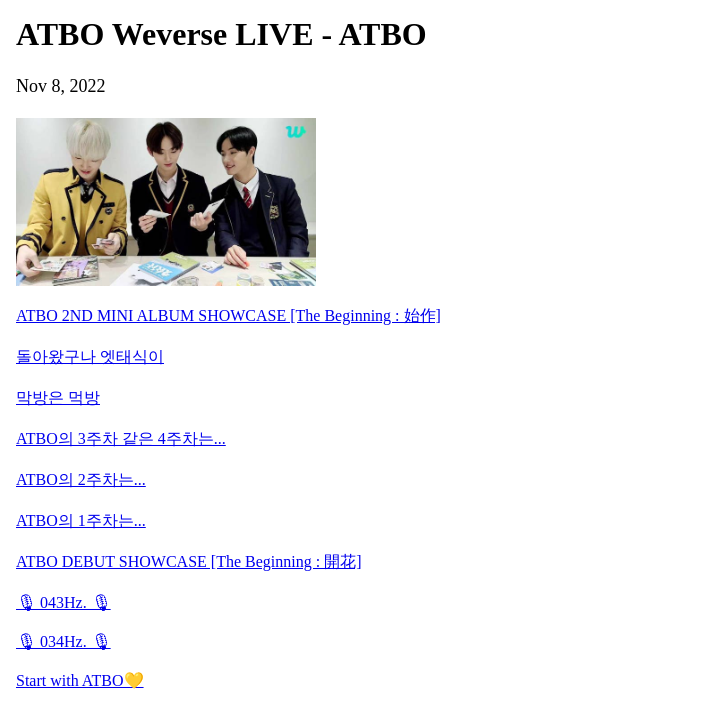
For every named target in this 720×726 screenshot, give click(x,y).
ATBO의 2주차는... (81, 479)
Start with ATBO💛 (80, 680)
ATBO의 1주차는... (81, 520)
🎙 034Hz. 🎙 (63, 641)
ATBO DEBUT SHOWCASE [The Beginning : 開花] (188, 561)
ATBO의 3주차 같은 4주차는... (121, 438)
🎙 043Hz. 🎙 (63, 602)
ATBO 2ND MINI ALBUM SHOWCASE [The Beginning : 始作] (228, 315)
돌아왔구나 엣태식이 (90, 356)
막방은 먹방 (58, 397)
